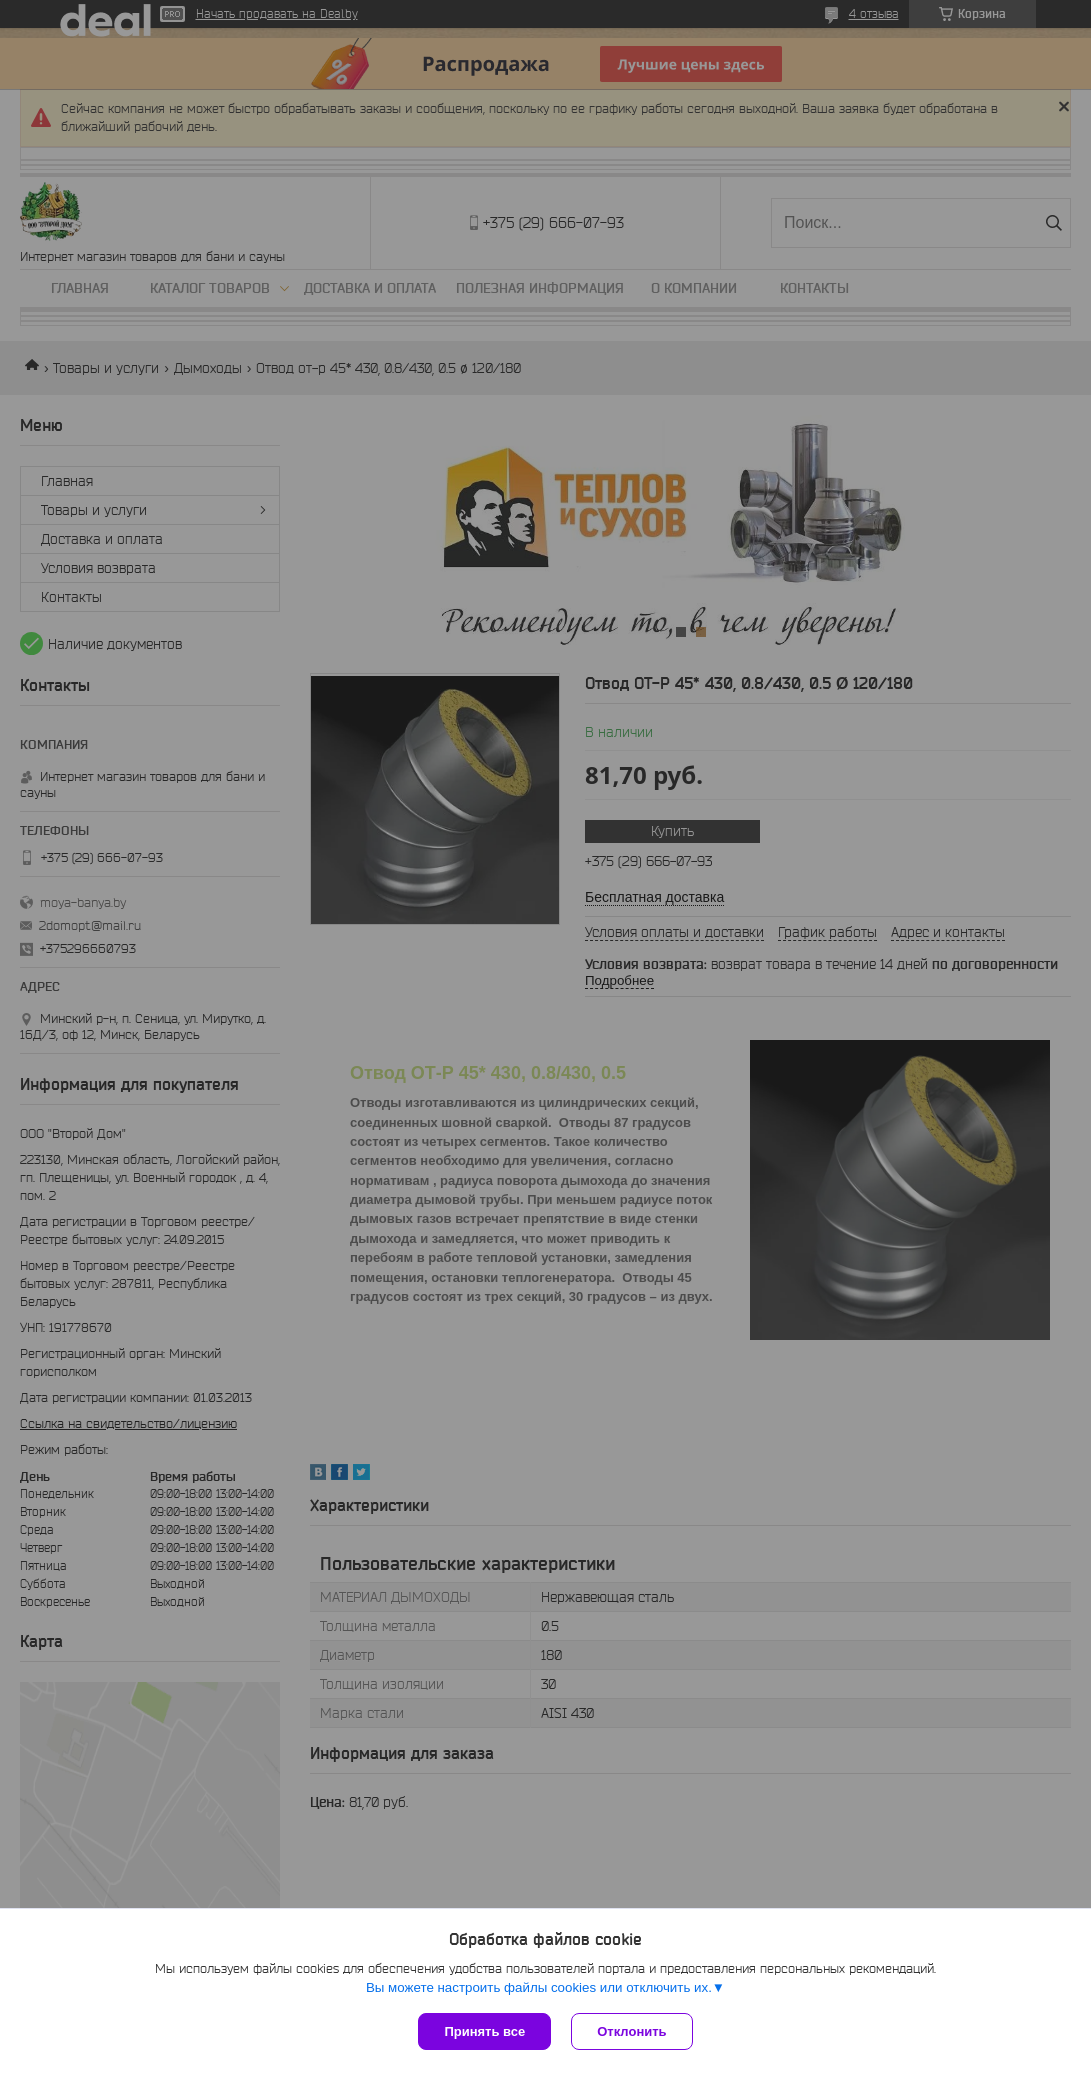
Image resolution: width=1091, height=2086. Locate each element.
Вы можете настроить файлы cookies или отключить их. (539, 1987)
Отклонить (631, 2031)
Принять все (484, 2031)
